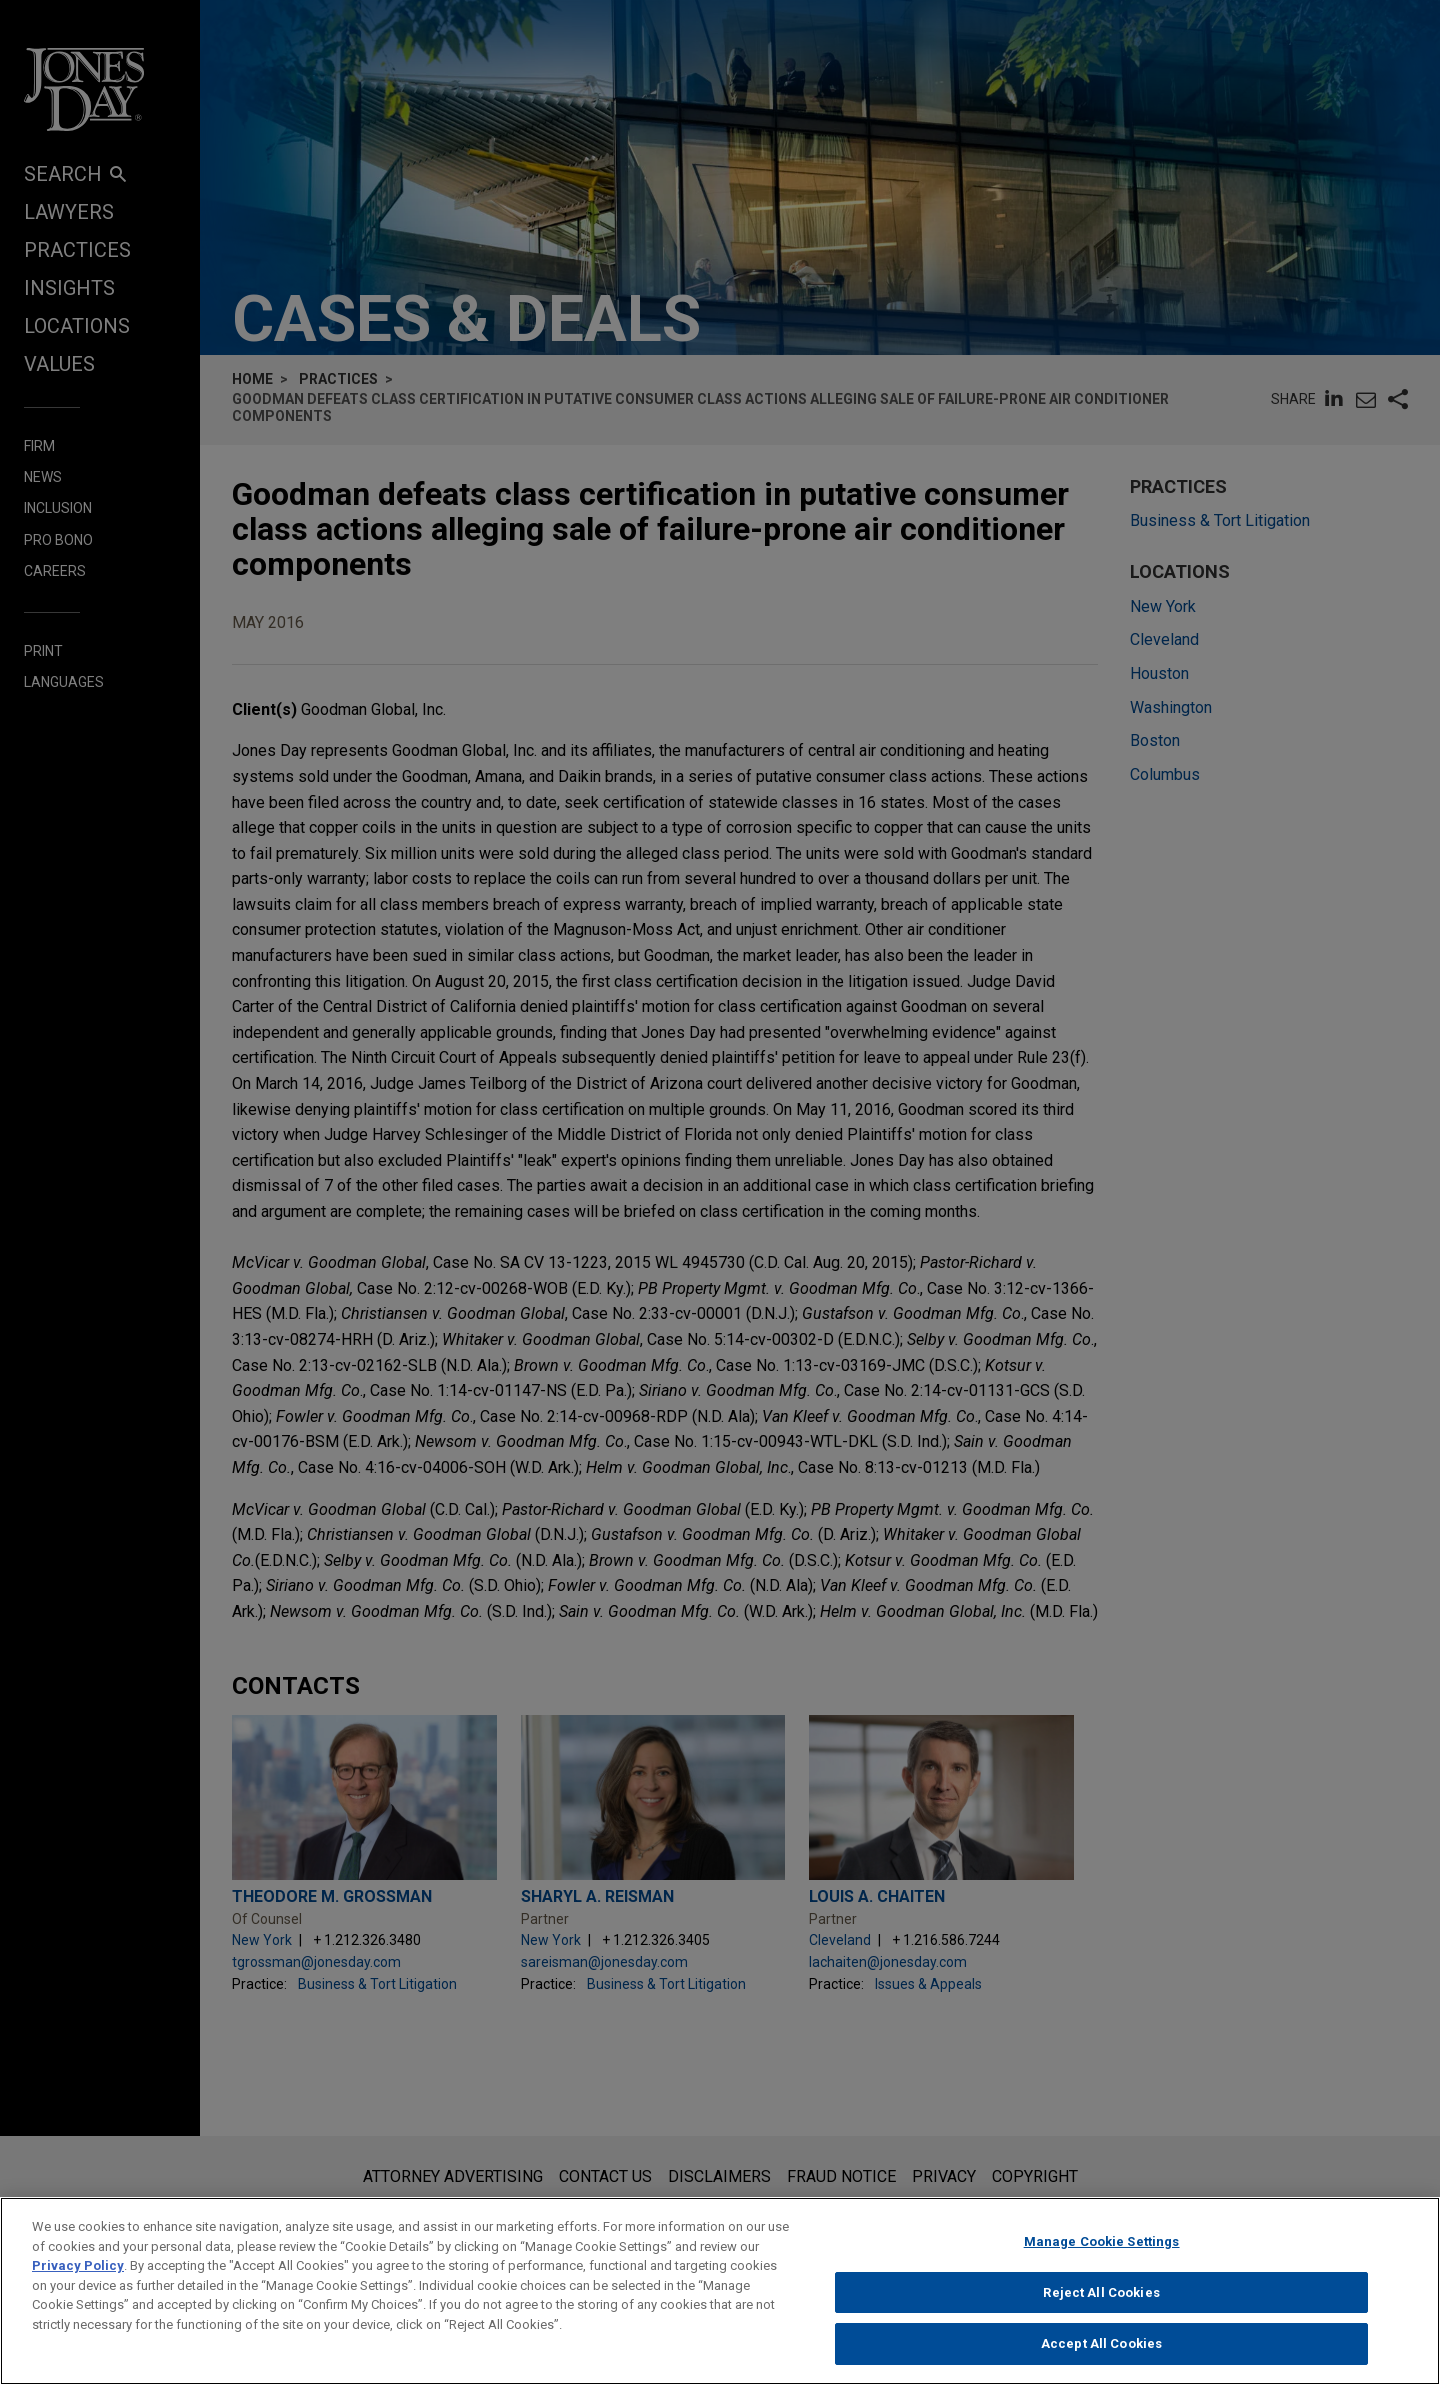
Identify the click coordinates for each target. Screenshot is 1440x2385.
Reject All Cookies (1101, 2298)
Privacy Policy (78, 2271)
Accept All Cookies (1101, 2350)
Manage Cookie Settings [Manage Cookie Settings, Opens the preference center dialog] (1102, 2247)
